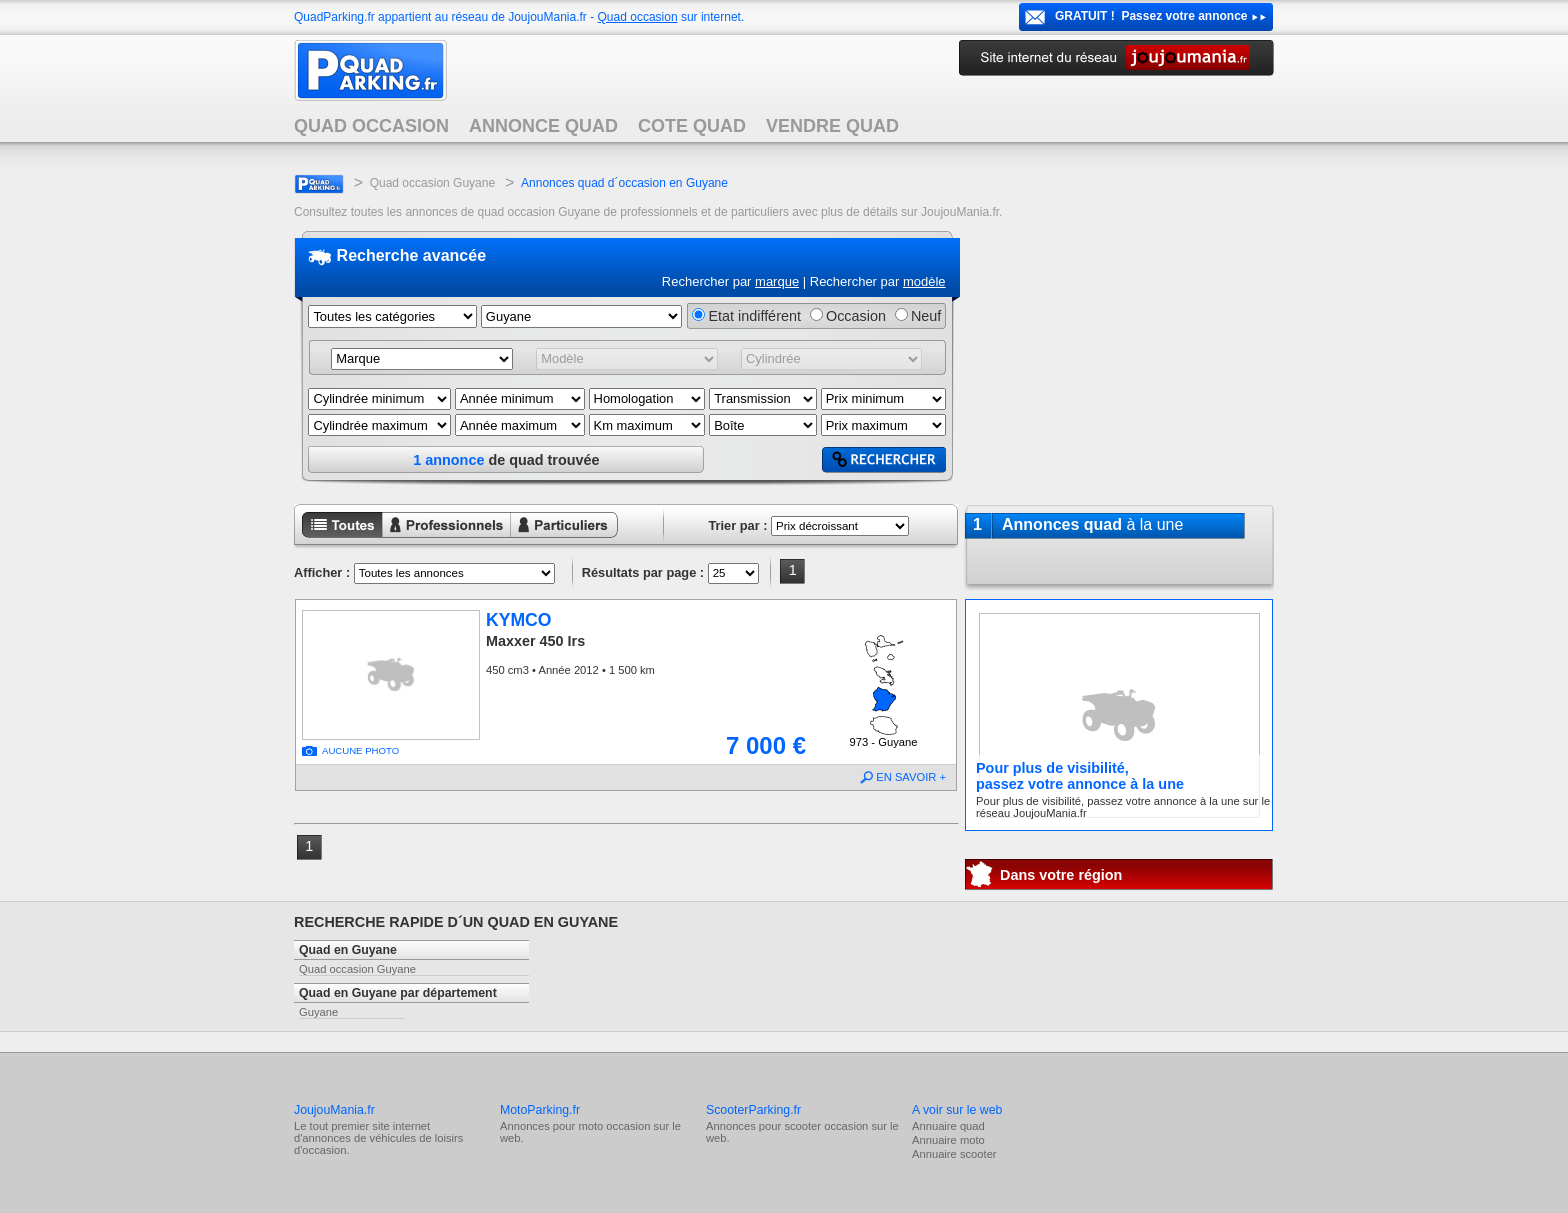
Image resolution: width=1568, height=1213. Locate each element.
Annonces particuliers (548, 539)
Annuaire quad (948, 1126)
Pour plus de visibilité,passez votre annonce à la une (1080, 776)
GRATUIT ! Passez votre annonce (1151, 16)
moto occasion (614, 1126)
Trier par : (737, 525)
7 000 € (766, 745)
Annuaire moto (948, 1140)
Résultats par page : (643, 572)
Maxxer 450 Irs (535, 641)
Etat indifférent (754, 316)
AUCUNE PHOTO (360, 750)
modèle (924, 281)
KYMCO (519, 620)
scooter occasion (826, 1126)
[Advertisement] (1119, 359)
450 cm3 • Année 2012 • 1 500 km (570, 670)
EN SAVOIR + (911, 777)
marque (777, 281)
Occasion (856, 316)
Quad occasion (638, 17)
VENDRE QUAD (832, 126)
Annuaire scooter (954, 1154)
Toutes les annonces (338, 539)
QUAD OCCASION (371, 126)
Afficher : (322, 572)
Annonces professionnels (433, 539)
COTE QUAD (692, 126)
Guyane (318, 1012)
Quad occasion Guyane (432, 183)
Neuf (926, 316)
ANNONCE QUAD (543, 126)
